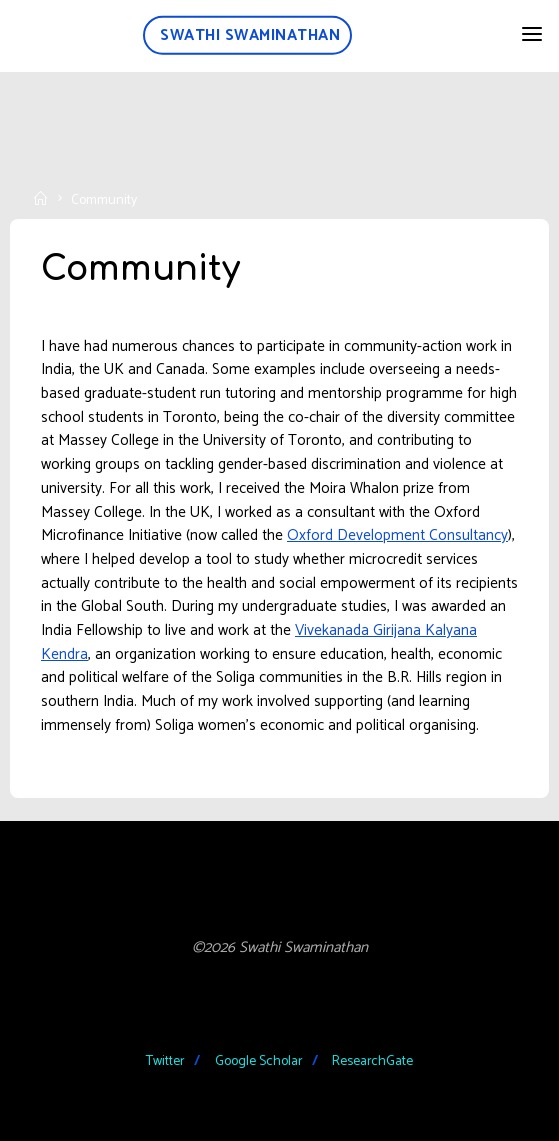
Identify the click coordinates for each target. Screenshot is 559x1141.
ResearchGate (372, 1061)
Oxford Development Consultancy (397, 535)
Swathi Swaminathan (250, 35)
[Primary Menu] (532, 35)
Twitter (165, 1061)
